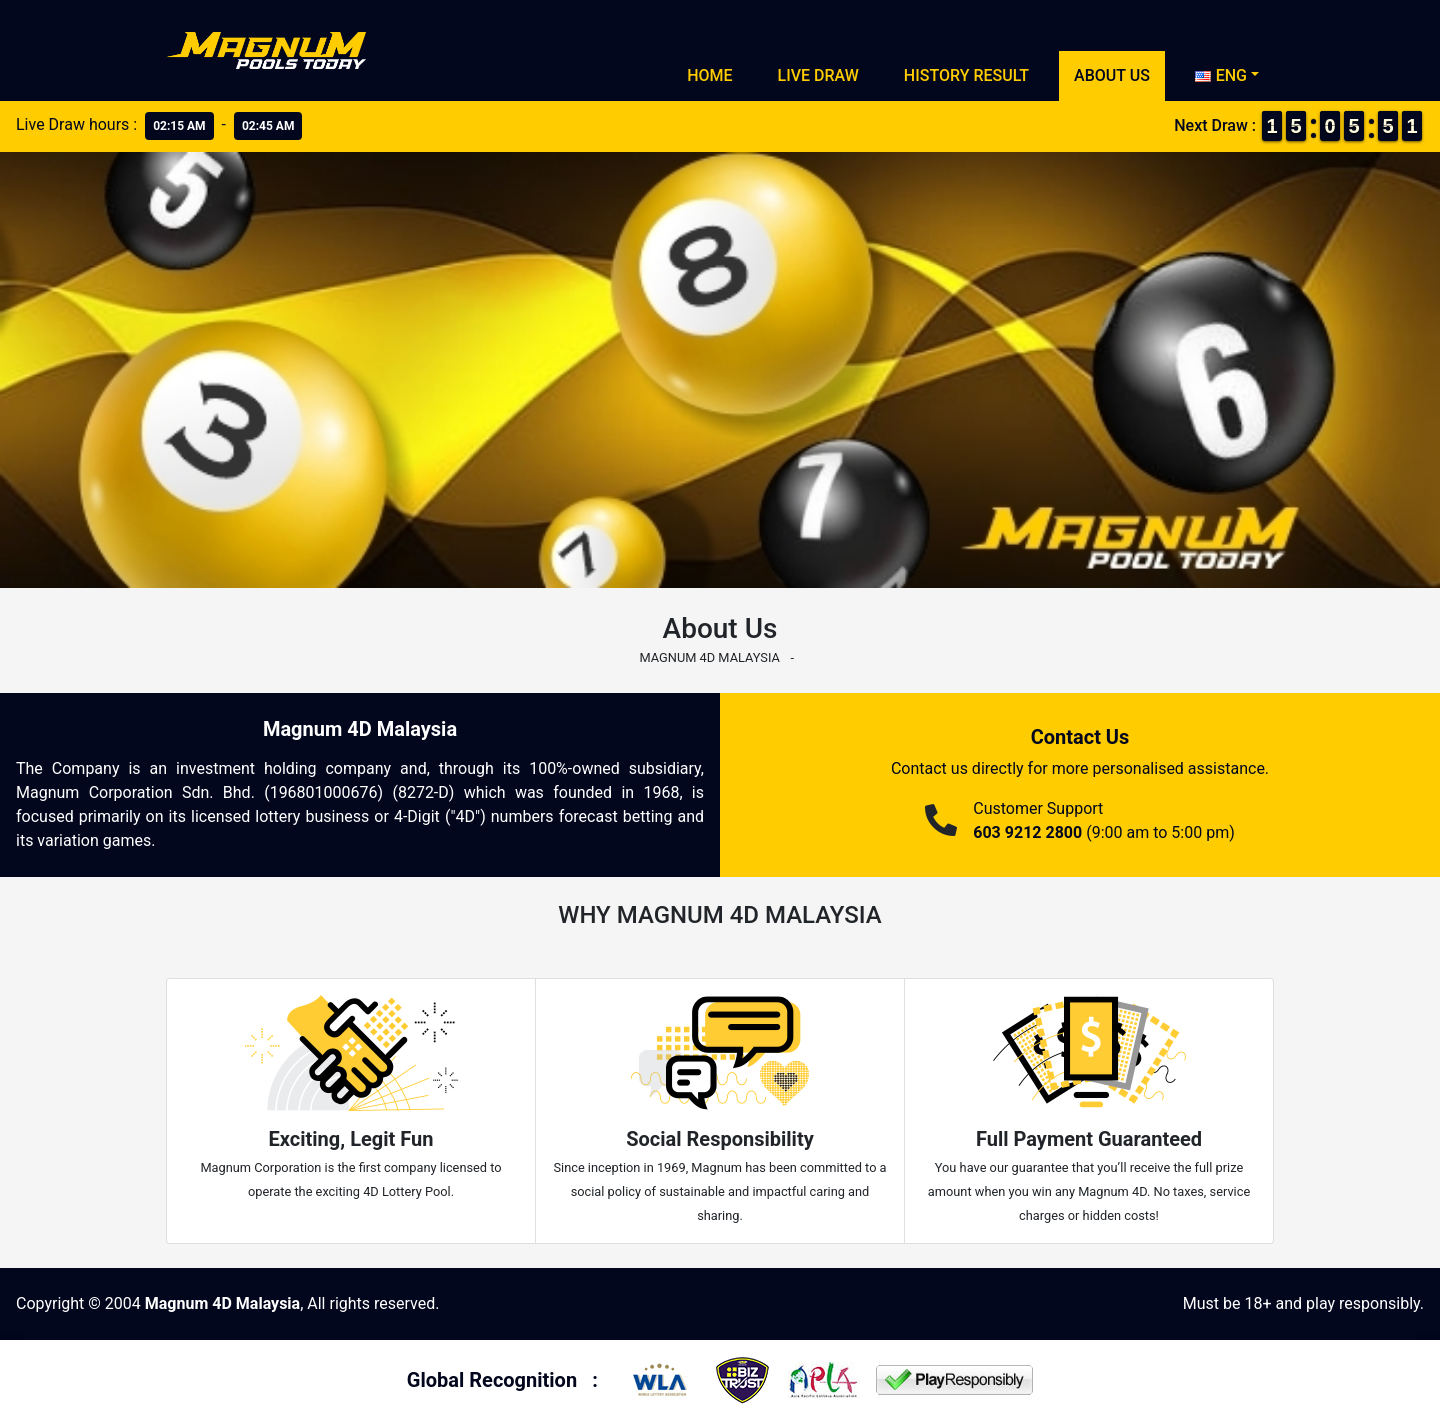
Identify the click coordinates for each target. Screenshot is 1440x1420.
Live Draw (818, 75)
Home (709, 75)
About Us (1112, 75)
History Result (966, 75)
